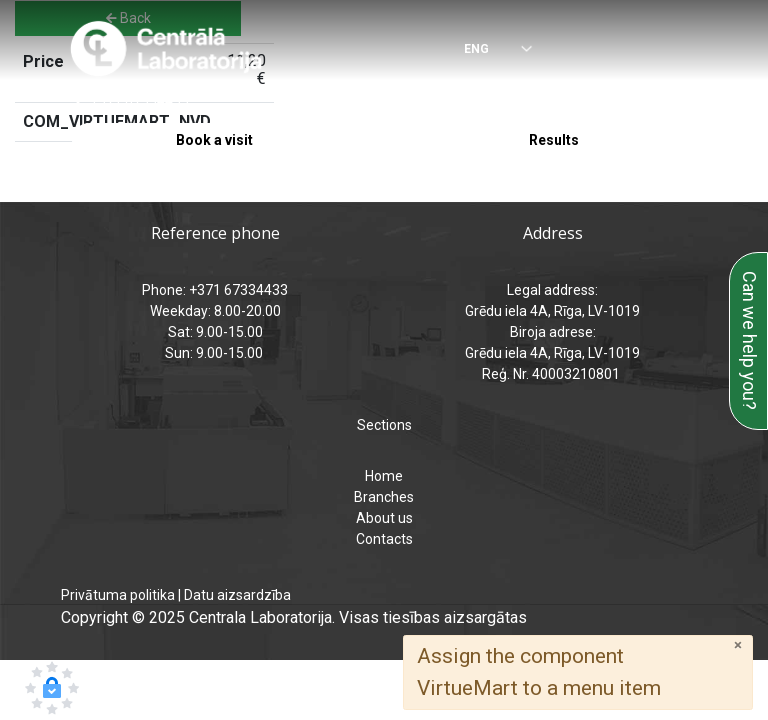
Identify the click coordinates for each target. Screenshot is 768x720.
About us (384, 518)
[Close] (738, 645)
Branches (384, 497)
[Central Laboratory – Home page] (166, 49)
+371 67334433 (139, 101)
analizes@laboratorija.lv (506, 101)
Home (384, 476)
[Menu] (688, 50)
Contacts (384, 539)
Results (554, 140)
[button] (52, 688)
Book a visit (214, 140)
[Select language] (484, 50)
